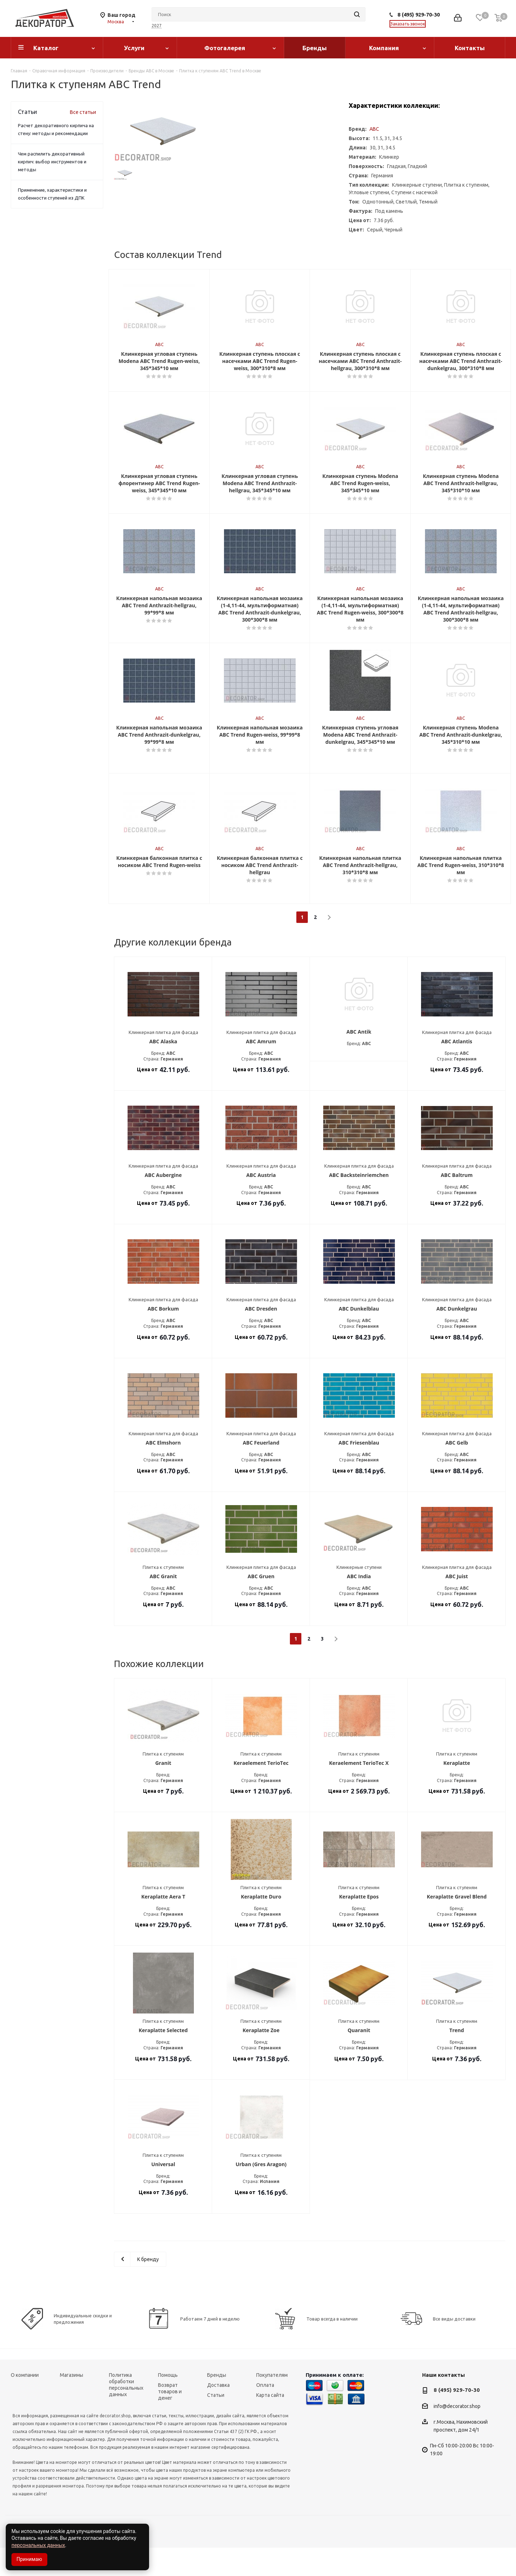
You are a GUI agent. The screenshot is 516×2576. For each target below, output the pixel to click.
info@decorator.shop (457, 2434)
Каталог (45, 47)
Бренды (314, 47)
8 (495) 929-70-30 (418, 14)
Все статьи (83, 112)
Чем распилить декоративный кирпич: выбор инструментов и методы (52, 161)
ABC (374, 129)
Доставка (218, 2413)
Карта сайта (270, 2423)
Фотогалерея (224, 47)
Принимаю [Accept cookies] (29, 2559)
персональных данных (38, 2545)
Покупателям (272, 2403)
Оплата (265, 2413)
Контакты (470, 47)
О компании (25, 2403)
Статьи (215, 2423)
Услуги (134, 47)
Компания (384, 47)
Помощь (168, 2403)
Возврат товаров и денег (170, 2419)
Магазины (71, 2403)
